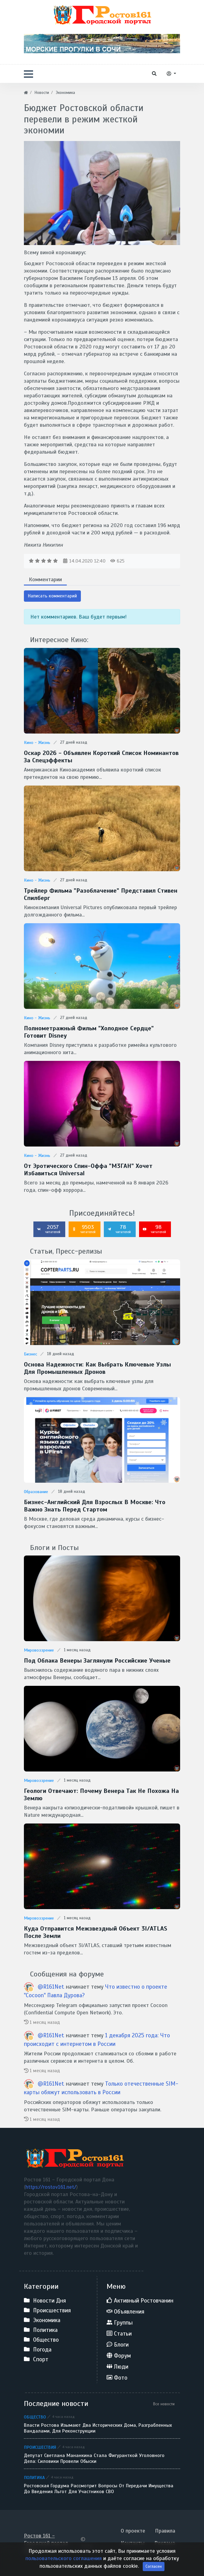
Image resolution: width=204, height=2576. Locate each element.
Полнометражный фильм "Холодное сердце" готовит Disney (89, 1032)
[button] (28, 74)
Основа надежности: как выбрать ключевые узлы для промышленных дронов (97, 1368)
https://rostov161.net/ (50, 2187)
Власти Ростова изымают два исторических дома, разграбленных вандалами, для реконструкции (98, 2428)
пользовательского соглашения (63, 2570)
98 (154, 1229)
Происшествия (40, 2447)
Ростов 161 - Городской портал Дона (46, 2543)
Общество (35, 2417)
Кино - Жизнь (37, 742)
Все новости (164, 2404)
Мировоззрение (39, 1650)
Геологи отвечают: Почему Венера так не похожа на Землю (101, 1794)
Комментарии (45, 579)
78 (119, 1229)
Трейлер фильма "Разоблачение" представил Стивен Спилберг (100, 894)
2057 (49, 1229)
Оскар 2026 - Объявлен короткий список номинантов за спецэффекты (101, 756)
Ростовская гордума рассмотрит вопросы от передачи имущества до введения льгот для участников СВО (98, 2489)
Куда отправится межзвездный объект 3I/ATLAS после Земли (95, 1932)
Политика (34, 2477)
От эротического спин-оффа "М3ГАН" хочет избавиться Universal (88, 1169)
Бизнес (30, 1354)
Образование (36, 1491)
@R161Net (51, 1986)
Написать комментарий (52, 596)
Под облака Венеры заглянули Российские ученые (97, 1660)
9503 (84, 1229)
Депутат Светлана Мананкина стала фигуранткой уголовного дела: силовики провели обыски (94, 2458)
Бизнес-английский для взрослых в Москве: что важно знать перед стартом (94, 1506)
